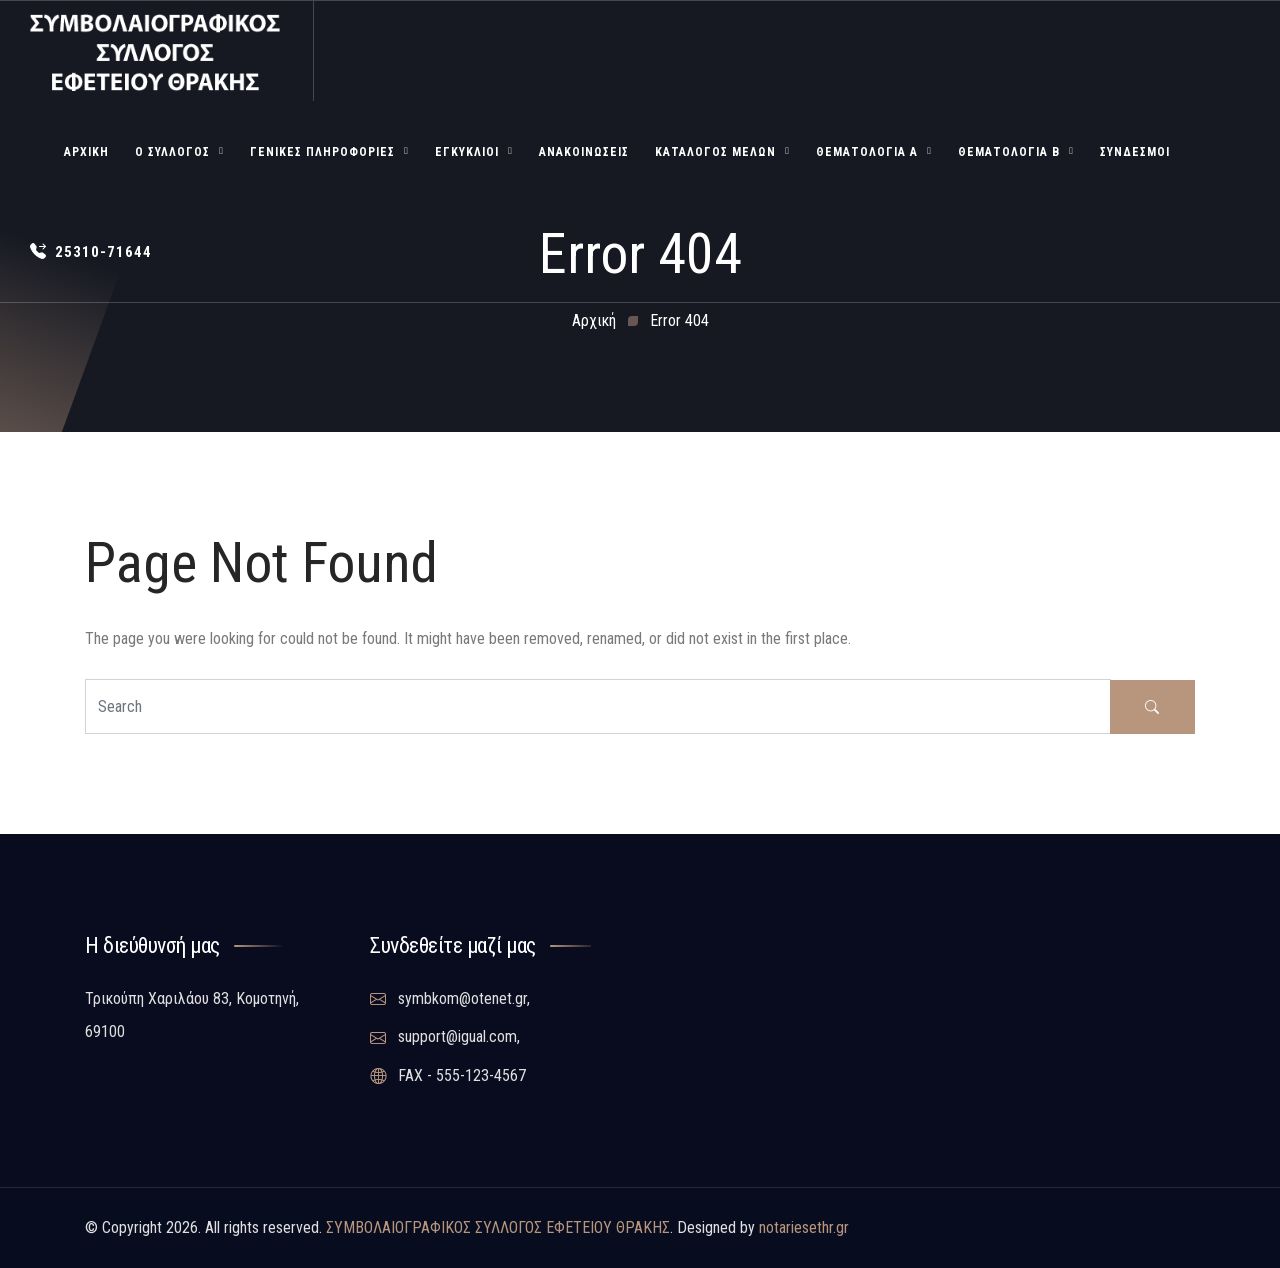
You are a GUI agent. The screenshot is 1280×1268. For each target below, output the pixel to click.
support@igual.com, (445, 1037)
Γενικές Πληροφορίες (322, 152)
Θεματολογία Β (1009, 152)
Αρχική (86, 152)
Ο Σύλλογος (172, 152)
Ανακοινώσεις (584, 152)
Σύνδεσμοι (1135, 152)
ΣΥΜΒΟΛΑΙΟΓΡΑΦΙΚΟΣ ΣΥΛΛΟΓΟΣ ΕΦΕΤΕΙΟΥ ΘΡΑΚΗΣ (498, 1227)
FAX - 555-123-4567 (448, 1076)
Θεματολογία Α (867, 152)
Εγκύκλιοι (467, 152)
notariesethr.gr (804, 1227)
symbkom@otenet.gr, (450, 999)
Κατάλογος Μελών (715, 152)
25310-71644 (91, 252)
